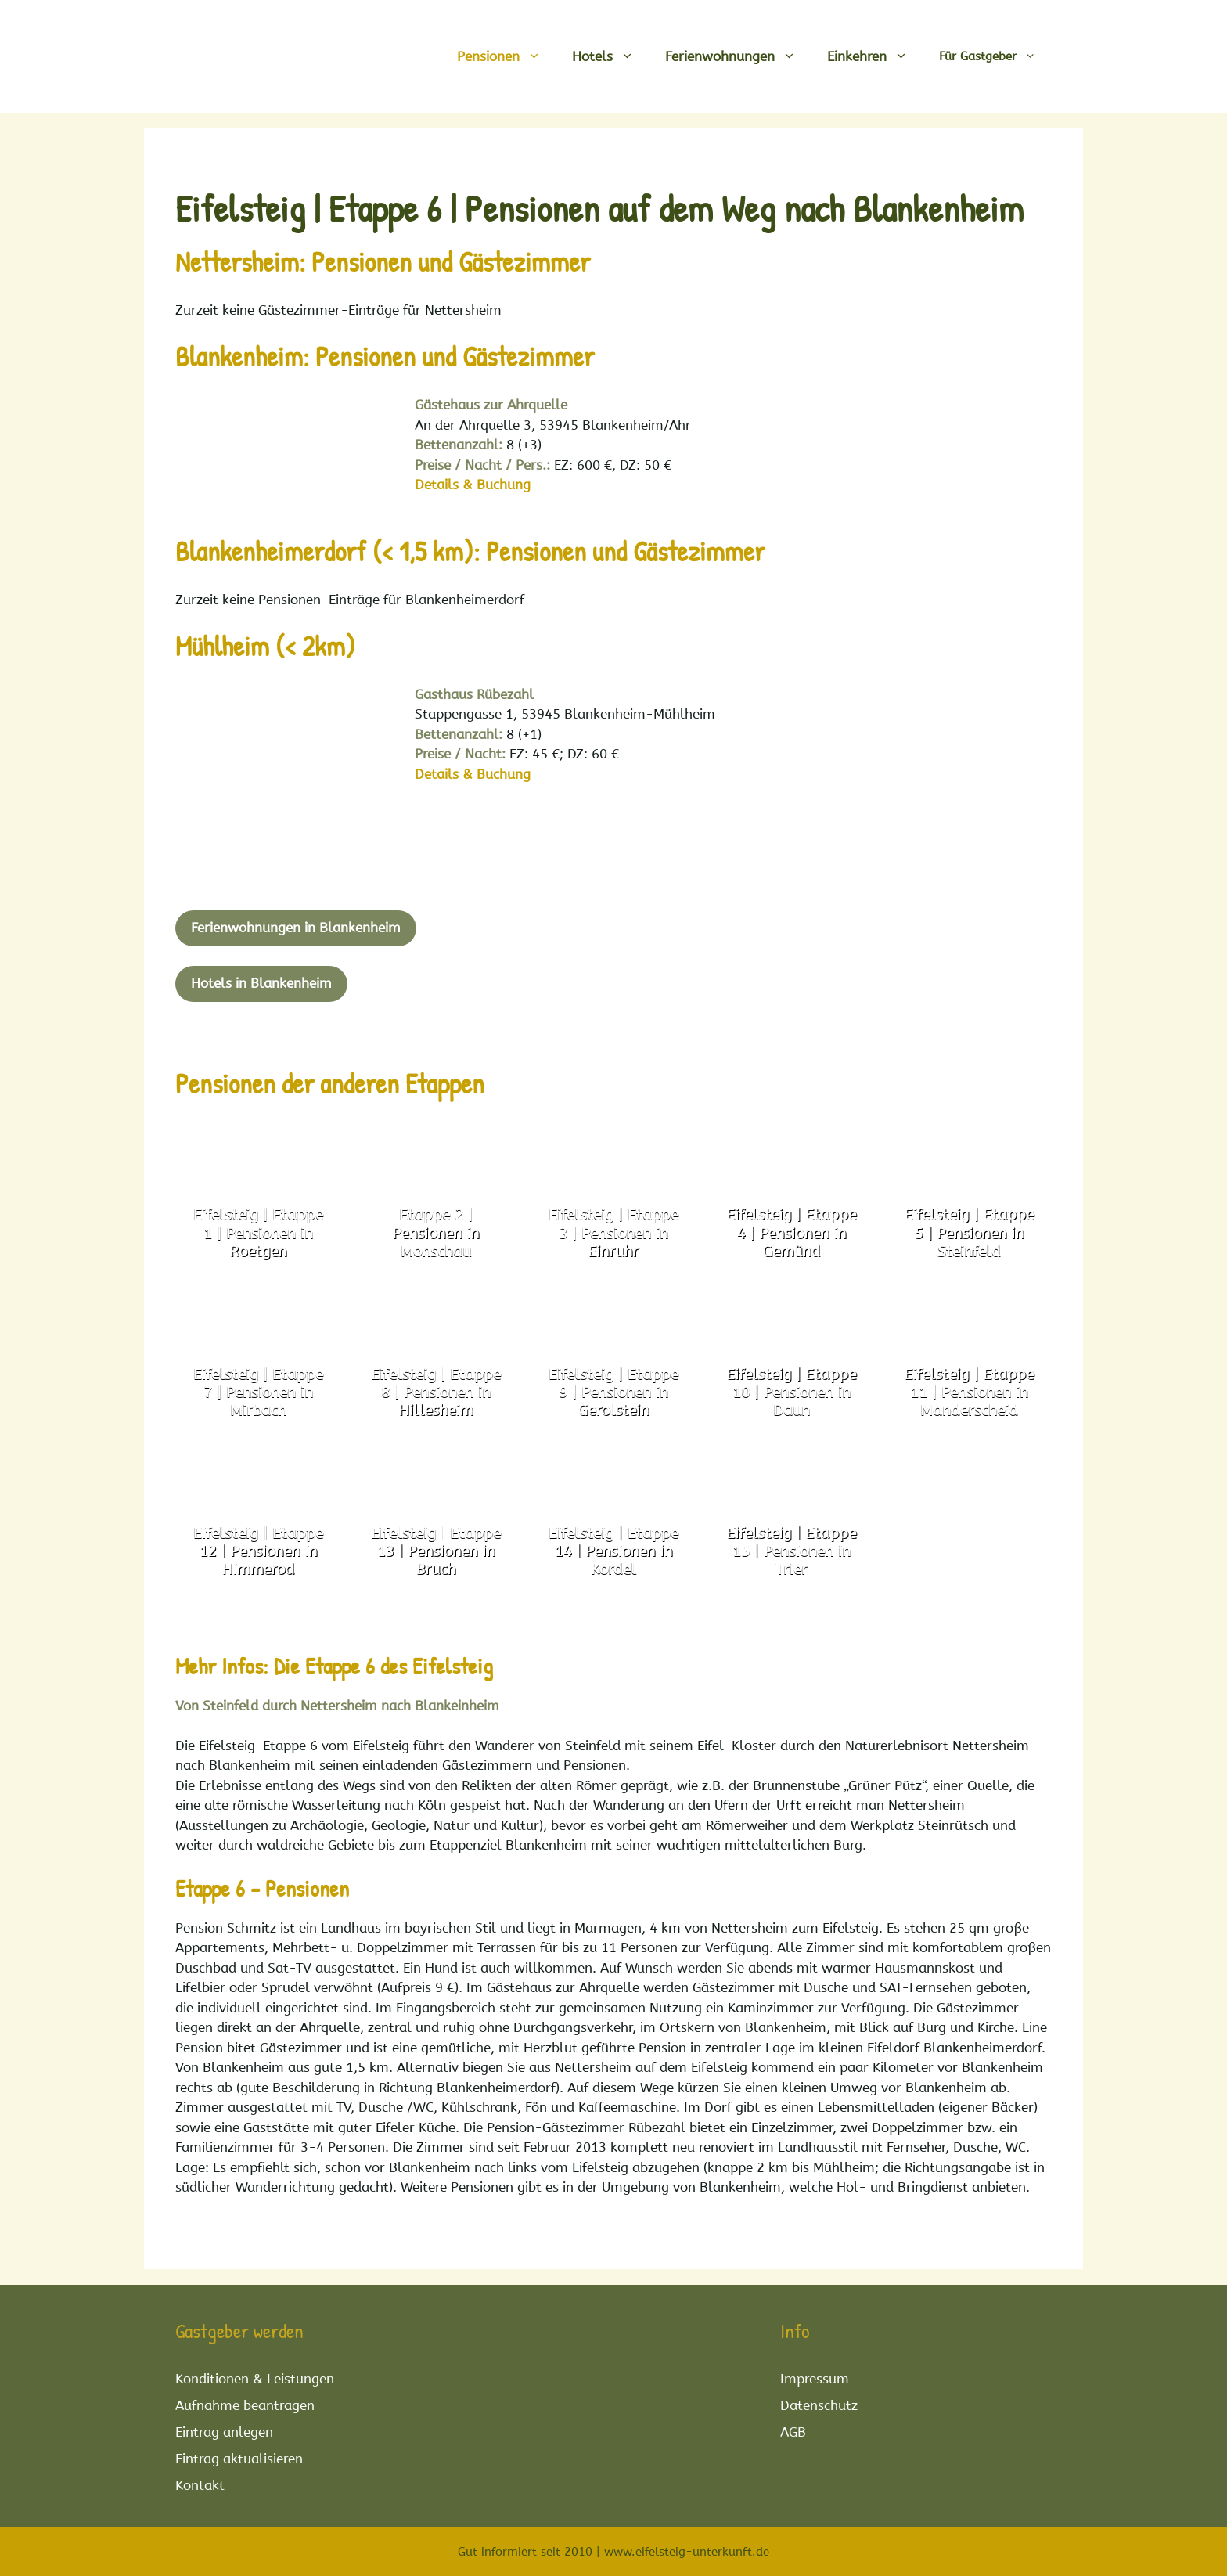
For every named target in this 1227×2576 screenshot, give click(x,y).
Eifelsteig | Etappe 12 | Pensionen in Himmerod (258, 1551)
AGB (793, 2432)
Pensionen (506, 56)
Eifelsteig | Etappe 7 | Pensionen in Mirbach (258, 1392)
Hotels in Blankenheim (261, 983)
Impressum (814, 2379)
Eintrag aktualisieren (239, 2458)
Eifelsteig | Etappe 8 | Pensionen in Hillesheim (436, 1392)
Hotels (610, 56)
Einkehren (875, 56)
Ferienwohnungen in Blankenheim (296, 927)
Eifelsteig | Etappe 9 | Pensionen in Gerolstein (613, 1392)
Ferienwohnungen (738, 56)
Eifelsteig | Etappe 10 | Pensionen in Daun (791, 1392)
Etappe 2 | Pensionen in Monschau (435, 1232)
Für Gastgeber (995, 56)
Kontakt (200, 2485)
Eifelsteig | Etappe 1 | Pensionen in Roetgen (258, 1232)
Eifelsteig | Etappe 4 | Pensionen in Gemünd (791, 1232)
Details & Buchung (473, 484)
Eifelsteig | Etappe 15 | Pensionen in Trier (791, 1551)
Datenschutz (819, 2405)
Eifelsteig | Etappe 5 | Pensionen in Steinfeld (969, 1232)
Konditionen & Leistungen (254, 2379)
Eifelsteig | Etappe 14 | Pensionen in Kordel (613, 1551)
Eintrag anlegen (224, 2432)
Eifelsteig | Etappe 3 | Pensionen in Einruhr (613, 1232)
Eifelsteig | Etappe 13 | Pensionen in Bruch (436, 1551)
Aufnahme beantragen (245, 2405)
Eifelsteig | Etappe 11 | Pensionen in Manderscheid (969, 1392)
